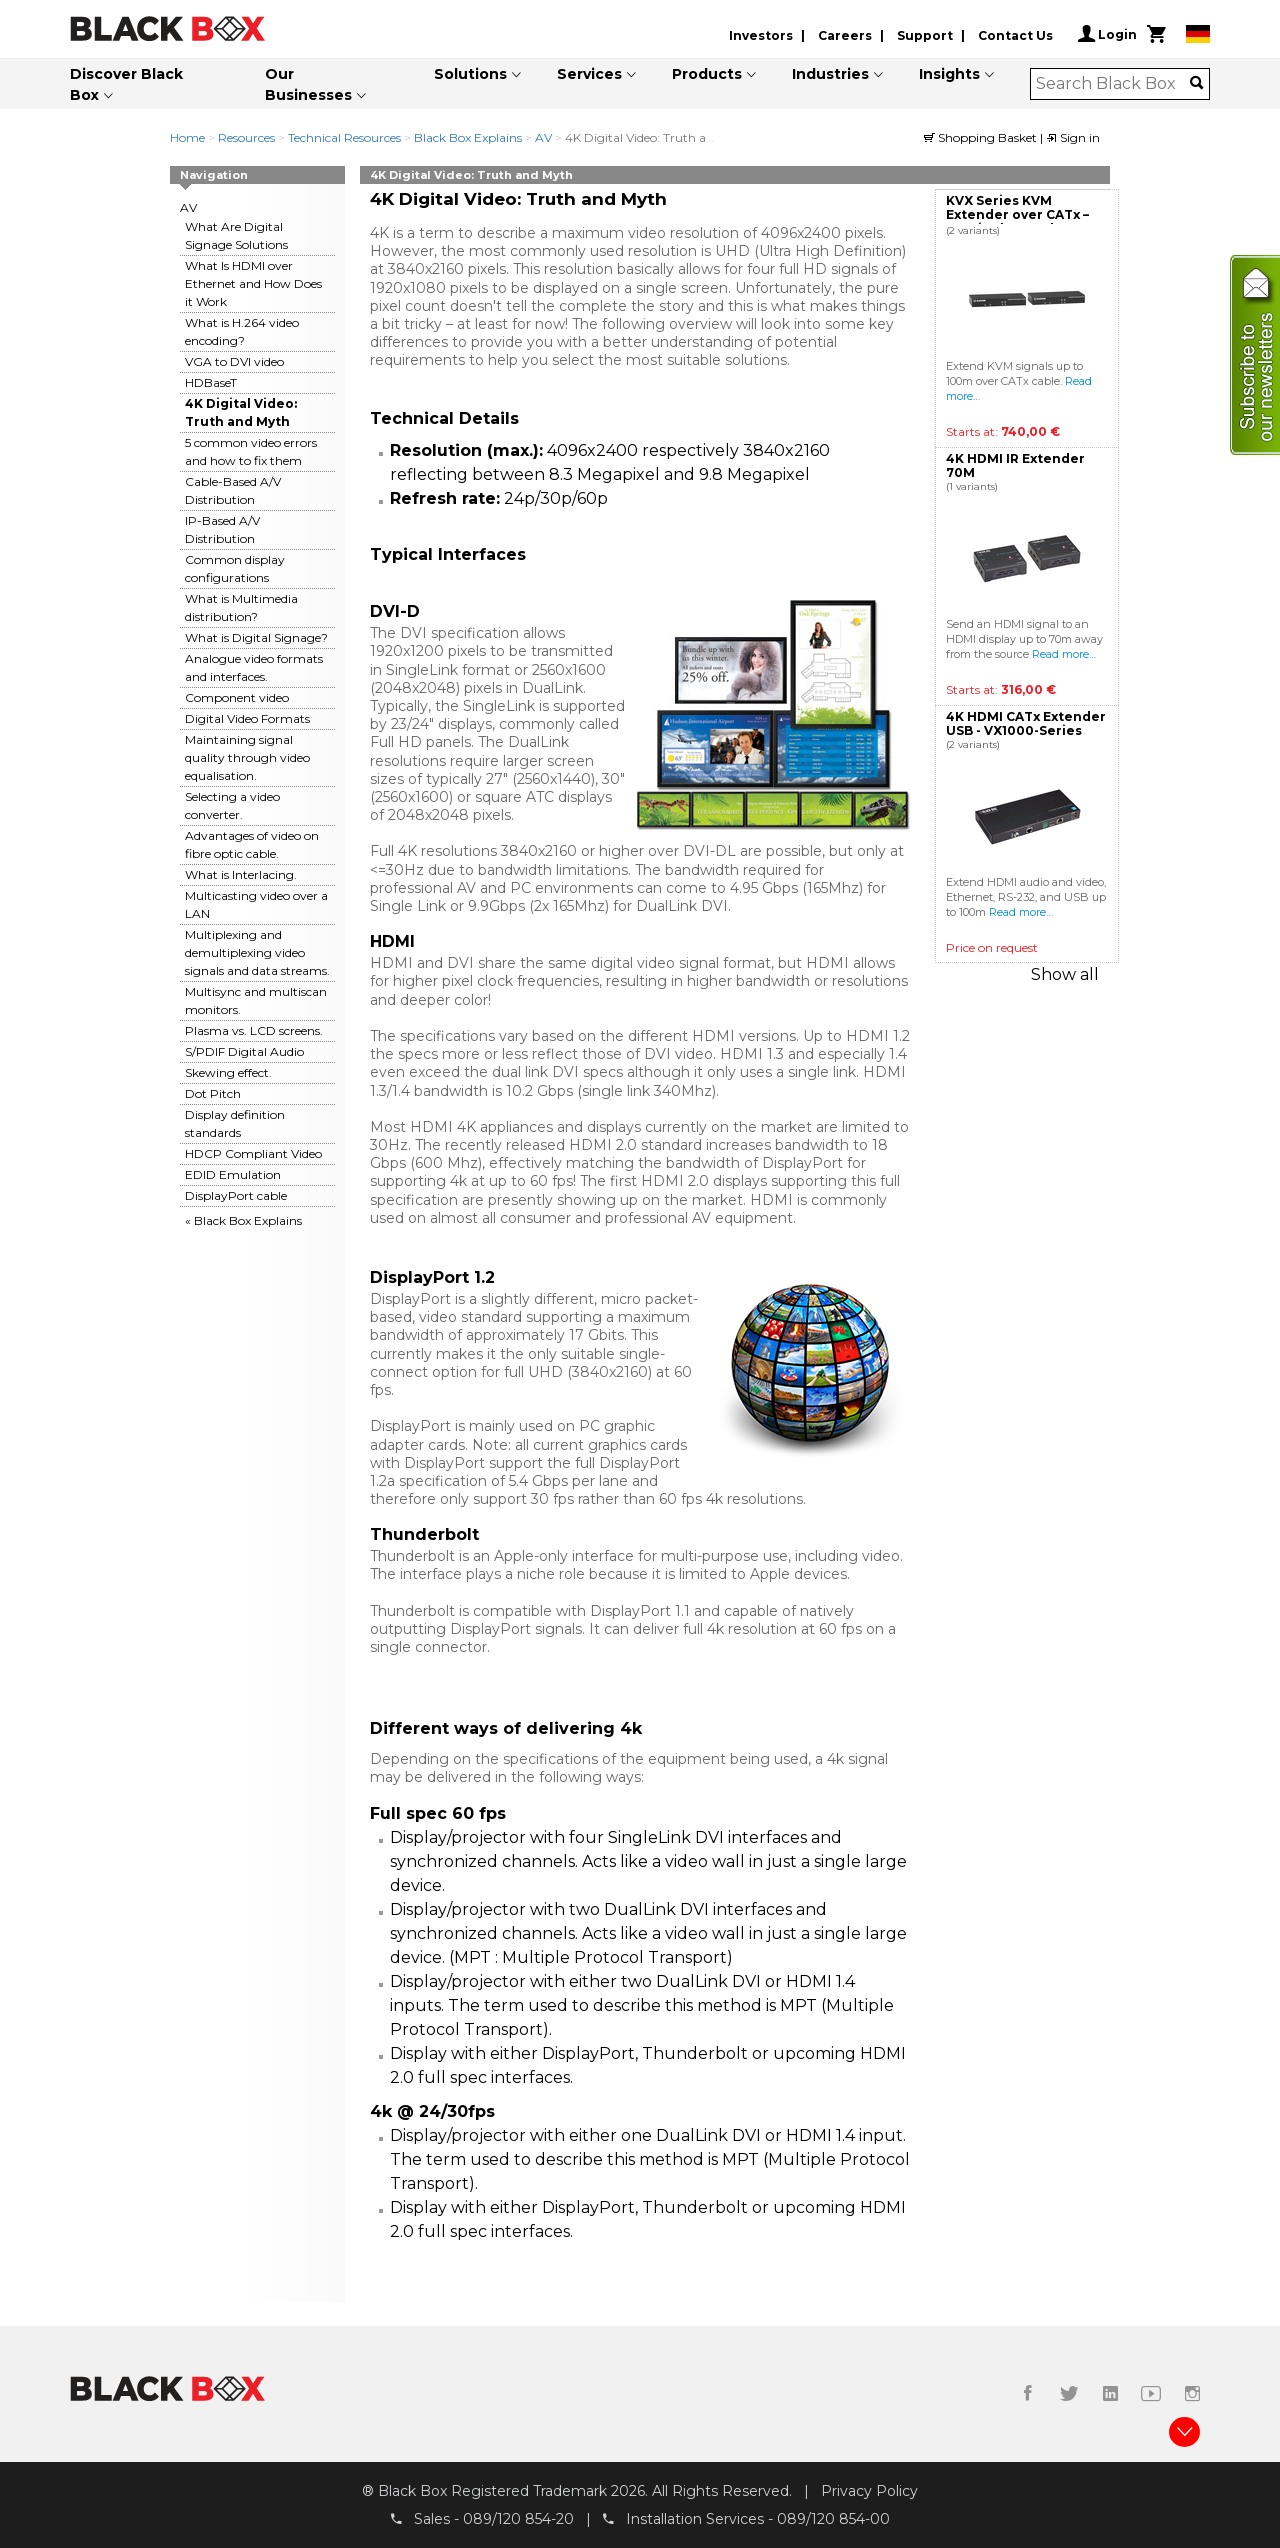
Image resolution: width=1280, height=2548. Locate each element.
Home (187, 137)
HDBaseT (211, 382)
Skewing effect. (228, 1072)
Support (925, 35)
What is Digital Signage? (256, 637)
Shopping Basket (982, 137)
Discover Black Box (126, 84)
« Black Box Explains (243, 1220)
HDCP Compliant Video (253, 1153)
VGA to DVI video (234, 361)
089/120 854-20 (518, 2519)
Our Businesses (308, 84)
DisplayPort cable (236, 1195)
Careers (845, 35)
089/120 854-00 (833, 2519)
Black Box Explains (469, 137)
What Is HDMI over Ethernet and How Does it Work (253, 283)
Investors (761, 35)
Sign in (1073, 137)
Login (1107, 34)
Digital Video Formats (247, 718)
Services (589, 74)
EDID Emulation (233, 1174)
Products (707, 74)
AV (543, 137)
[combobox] (1113, 84)
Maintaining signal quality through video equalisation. (247, 757)
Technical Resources (344, 137)
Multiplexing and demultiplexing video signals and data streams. (257, 952)
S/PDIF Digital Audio (244, 1051)
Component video (237, 697)
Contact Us (1015, 35)
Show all (1065, 974)
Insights (949, 74)
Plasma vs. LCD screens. (254, 1030)
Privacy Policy (869, 2491)
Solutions (470, 74)
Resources (246, 137)
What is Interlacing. (241, 874)
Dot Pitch (213, 1093)
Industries (830, 74)
